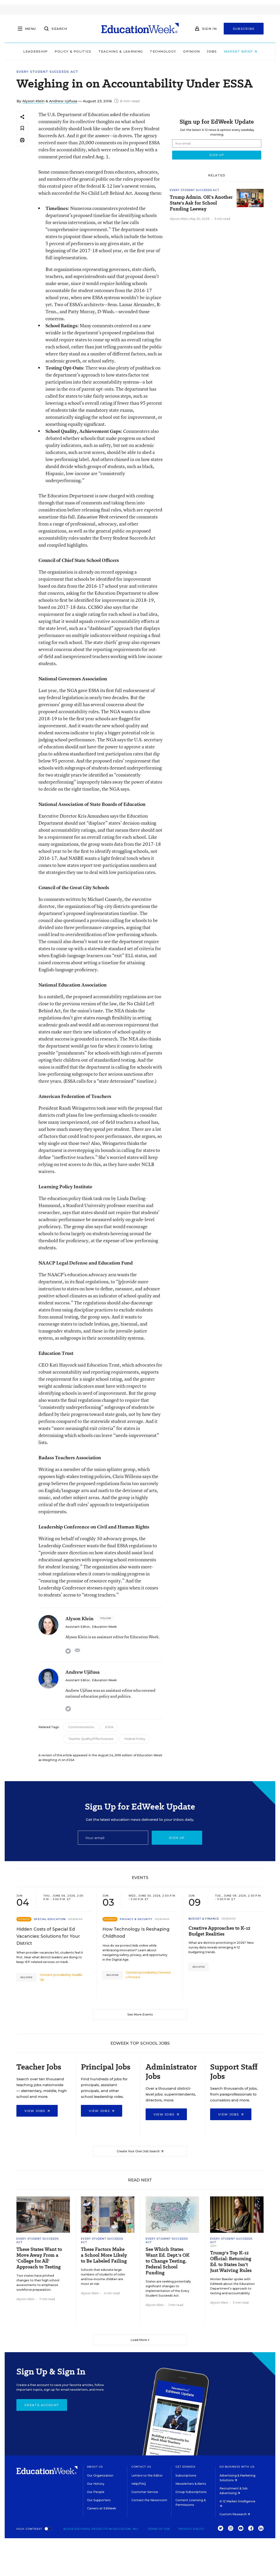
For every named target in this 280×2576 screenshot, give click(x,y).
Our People (95, 2492)
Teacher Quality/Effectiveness (91, 1739)
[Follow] (106, 1618)
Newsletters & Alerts (190, 2483)
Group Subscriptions (191, 2492)
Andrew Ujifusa (63, 101)
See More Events (140, 2014)
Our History (95, 2483)
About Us (95, 2466)
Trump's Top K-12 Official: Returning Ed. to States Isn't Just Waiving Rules (231, 2261)
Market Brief (240, 51)
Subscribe (244, 28)
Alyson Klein (33, 101)
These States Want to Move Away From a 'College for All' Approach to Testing (39, 2258)
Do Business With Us (236, 2466)
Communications (81, 1727)
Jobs (212, 51)
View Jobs (37, 2111)
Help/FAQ (138, 2483)
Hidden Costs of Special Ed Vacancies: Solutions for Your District (48, 1936)
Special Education (50, 1919)
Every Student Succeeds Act (47, 71)
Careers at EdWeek (101, 2508)
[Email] (113, 1838)
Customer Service (144, 2492)
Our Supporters (99, 2500)
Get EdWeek (185, 2466)
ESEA (109, 1727)
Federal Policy (134, 1739)
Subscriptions (185, 2475)
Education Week (104, 1626)
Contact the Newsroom (149, 2500)
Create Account (41, 2405)
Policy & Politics (73, 51)
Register (26, 1977)
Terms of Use (159, 2528)
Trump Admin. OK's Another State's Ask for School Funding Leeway (201, 203)
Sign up (177, 1838)
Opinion (191, 51)
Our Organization (100, 2475)
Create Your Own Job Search (140, 2151)
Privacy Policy (191, 2528)
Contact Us (141, 2466)
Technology (163, 51)
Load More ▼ (140, 2340)
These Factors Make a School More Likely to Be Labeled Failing (104, 2255)
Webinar (75, 1919)
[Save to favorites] (22, 128)
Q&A (213, 2245)
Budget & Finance (204, 1918)
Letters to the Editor (147, 2475)
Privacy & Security (136, 1919)
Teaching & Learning (120, 51)
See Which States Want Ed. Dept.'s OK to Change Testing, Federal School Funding (167, 2261)
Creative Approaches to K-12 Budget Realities (219, 1931)
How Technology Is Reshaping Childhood (136, 1933)
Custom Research (234, 2514)
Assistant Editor (77, 1626)
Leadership (35, 51)
